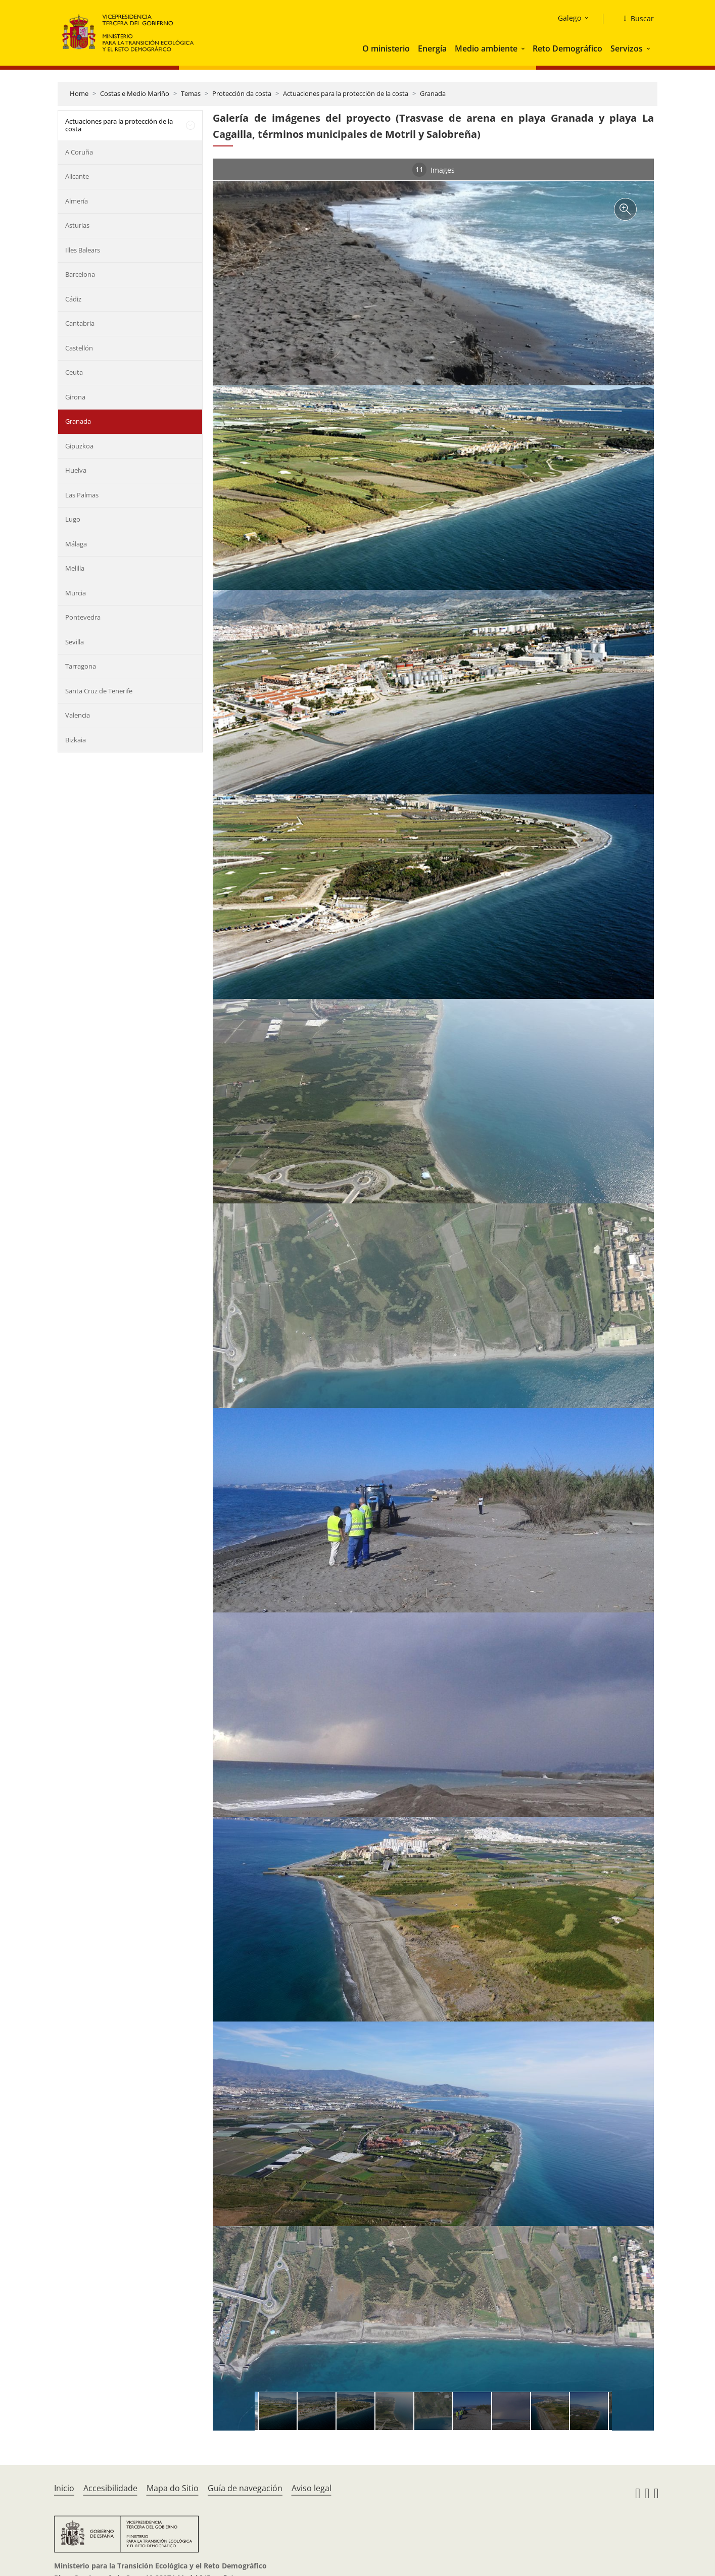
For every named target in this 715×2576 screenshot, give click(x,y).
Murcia (75, 592)
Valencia (77, 715)
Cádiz (73, 299)
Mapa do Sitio (173, 2488)
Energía (432, 48)
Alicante (77, 176)
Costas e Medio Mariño (134, 93)
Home (79, 93)
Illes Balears (82, 250)
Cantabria (79, 323)
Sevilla (74, 641)
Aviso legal (311, 2488)
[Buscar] (634, 19)
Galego (569, 18)
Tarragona (80, 666)
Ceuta (74, 372)
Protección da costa (241, 93)
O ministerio (386, 48)
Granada (433, 93)
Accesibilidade (110, 2488)
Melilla (74, 568)
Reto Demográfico (567, 48)
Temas (191, 93)
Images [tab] (433, 170)
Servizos (626, 48)
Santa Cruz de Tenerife (98, 690)
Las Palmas (82, 494)
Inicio (64, 2488)
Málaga (76, 543)
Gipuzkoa (79, 445)
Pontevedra (83, 617)
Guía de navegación (245, 2488)
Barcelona (80, 274)
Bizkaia (75, 739)
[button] (524, 48)
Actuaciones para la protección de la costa (345, 93)
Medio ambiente (486, 48)
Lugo (72, 519)
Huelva (75, 470)
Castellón (79, 347)
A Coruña (79, 152)
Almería (76, 201)
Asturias (77, 225)
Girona (75, 396)
